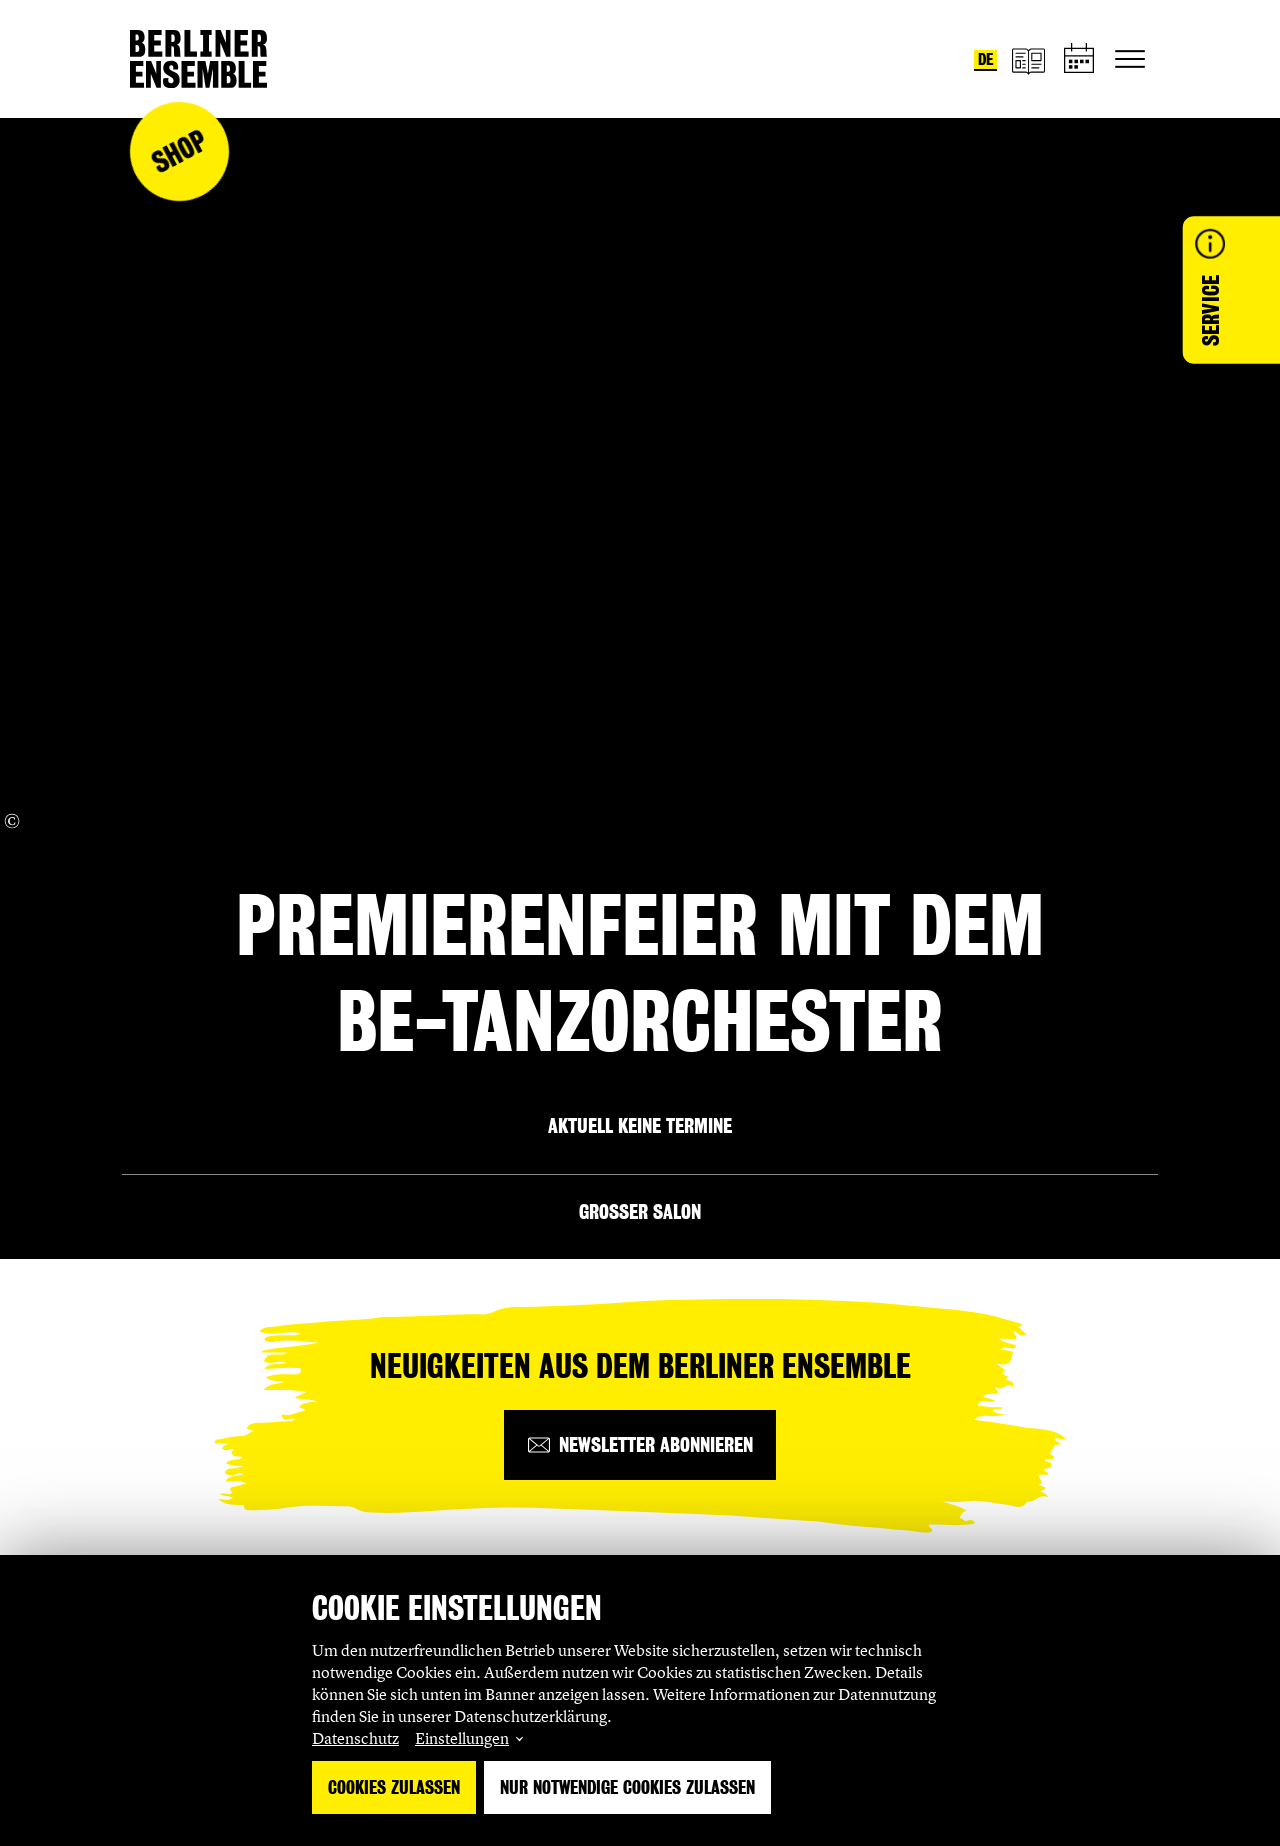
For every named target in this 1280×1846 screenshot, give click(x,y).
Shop (179, 151)
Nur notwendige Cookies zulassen (627, 1787)
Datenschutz (355, 1738)
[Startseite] (198, 59)
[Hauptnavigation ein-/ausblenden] (1130, 59)
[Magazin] (1028, 59)
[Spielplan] (1080, 59)
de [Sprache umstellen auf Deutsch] (985, 59)
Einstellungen (462, 1738)
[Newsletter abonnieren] (640, 1445)
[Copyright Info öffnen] (12, 821)
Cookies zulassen (394, 1787)
